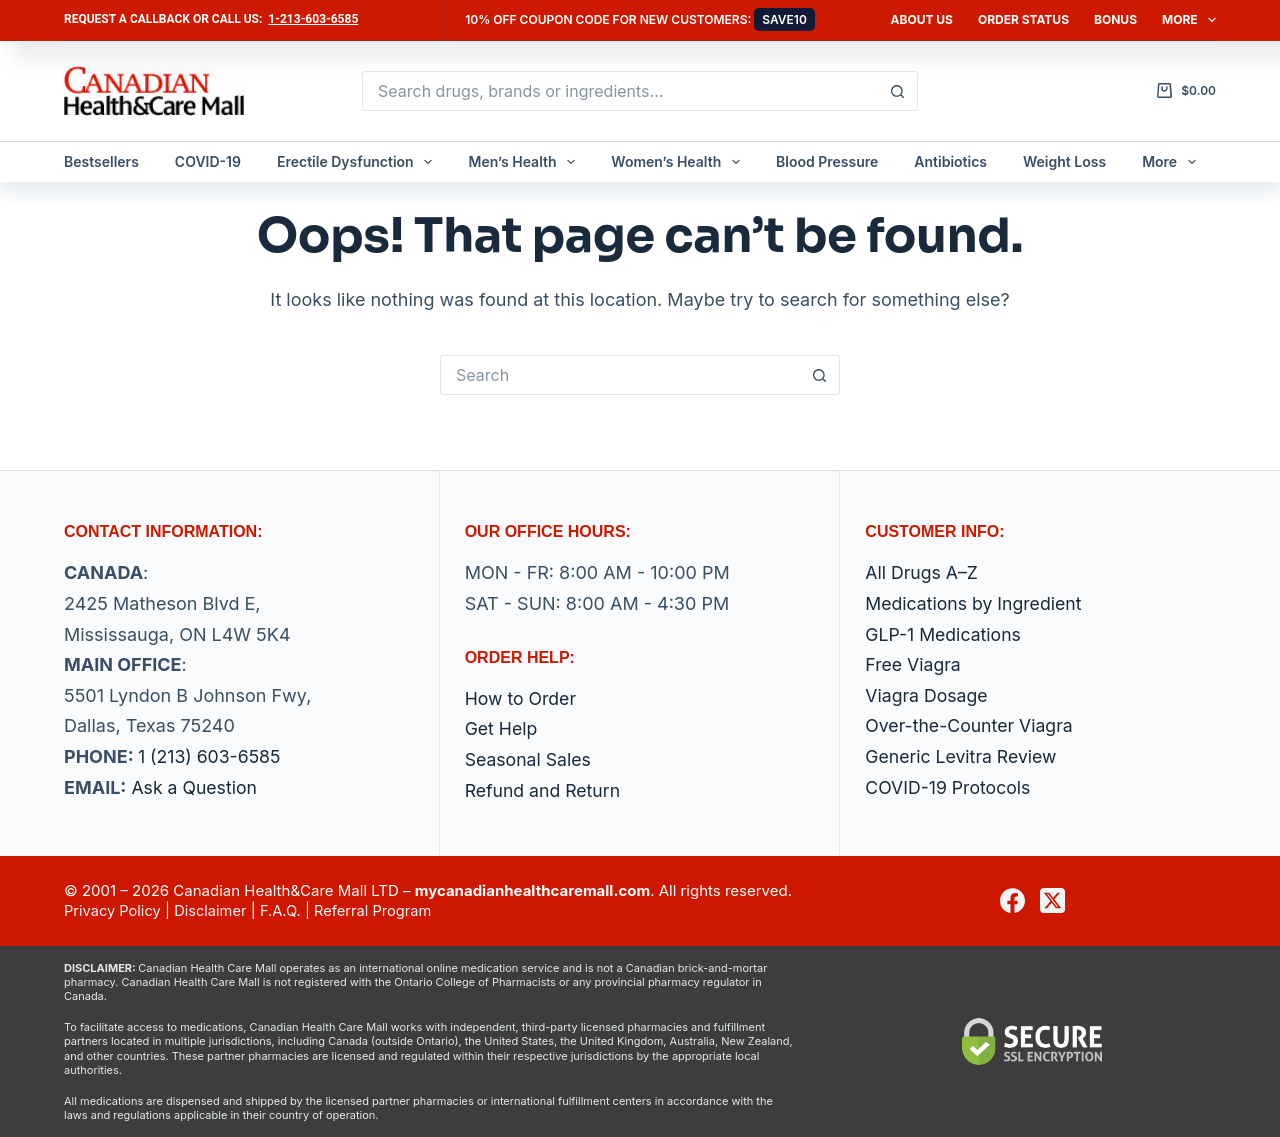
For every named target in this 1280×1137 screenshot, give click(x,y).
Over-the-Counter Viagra (971, 726)
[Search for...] (620, 91)
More (1189, 20)
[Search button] (898, 91)
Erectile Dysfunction (359, 162)
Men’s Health (525, 162)
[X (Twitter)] (1052, 900)
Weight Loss (1064, 161)
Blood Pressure (827, 161)
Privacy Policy (113, 910)
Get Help (502, 729)
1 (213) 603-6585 (211, 756)
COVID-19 (208, 161)
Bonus (1115, 19)
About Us (922, 19)
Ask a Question (195, 787)
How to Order (522, 698)
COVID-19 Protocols (949, 787)
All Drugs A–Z (922, 573)
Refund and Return (544, 790)
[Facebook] (1012, 900)
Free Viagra (913, 664)
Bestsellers (101, 161)
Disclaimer (214, 910)
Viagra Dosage (927, 695)
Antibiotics (950, 161)
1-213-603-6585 (313, 19)
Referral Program (380, 910)
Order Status (1023, 19)
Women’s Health (679, 162)
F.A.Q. (285, 910)
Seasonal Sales (529, 759)
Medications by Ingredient (975, 603)
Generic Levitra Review (962, 756)
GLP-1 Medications (944, 634)
